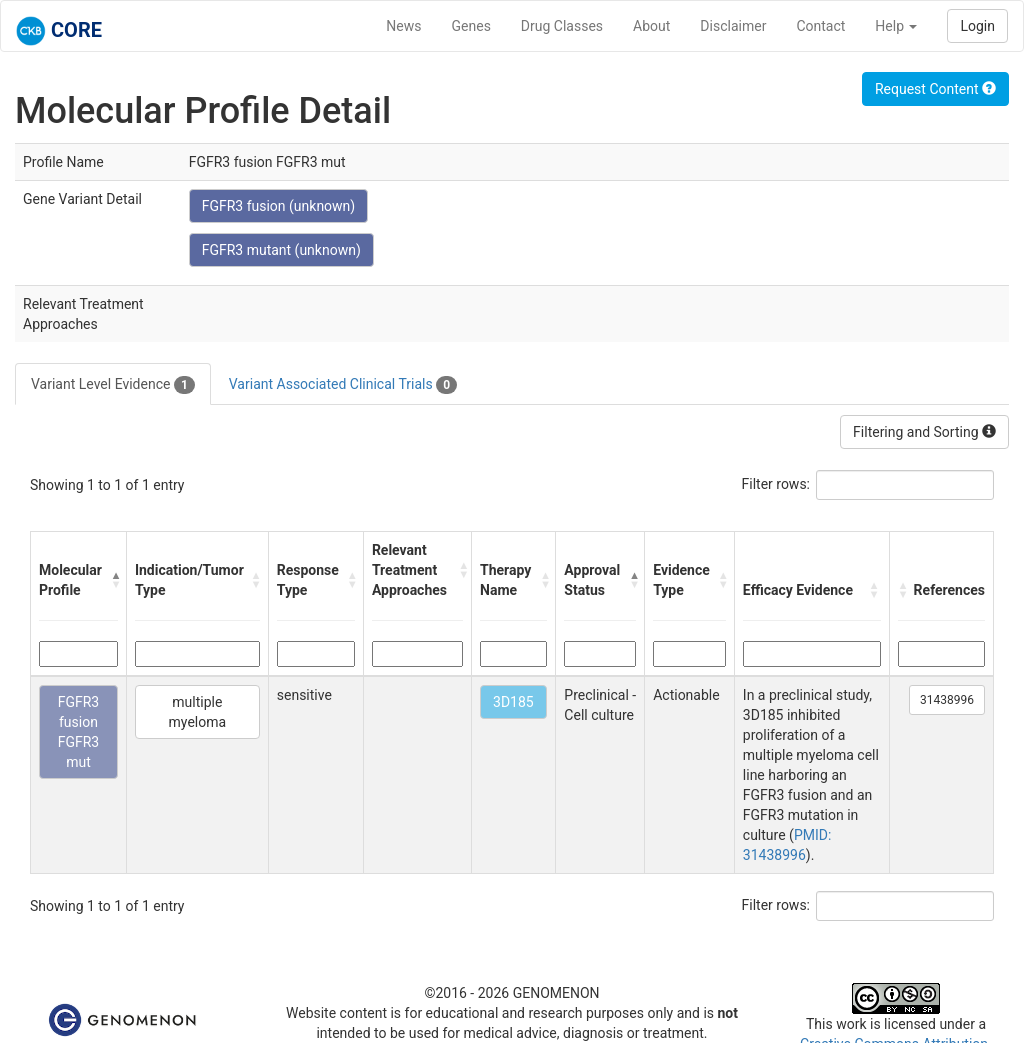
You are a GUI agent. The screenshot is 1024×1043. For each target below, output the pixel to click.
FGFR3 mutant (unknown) (281, 250)
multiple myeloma (198, 712)
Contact (820, 26)
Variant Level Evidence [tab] (113, 385)
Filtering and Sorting (924, 432)
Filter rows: (776, 484)
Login (977, 26)
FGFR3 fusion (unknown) (279, 206)
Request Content (935, 89)
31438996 (947, 700)
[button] (113, 580)
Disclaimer (733, 26)
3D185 (513, 702)
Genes (471, 26)
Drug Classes (562, 26)
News (403, 26)
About (651, 26)
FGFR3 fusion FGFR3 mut (79, 732)
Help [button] (896, 26)
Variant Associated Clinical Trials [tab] (343, 385)
